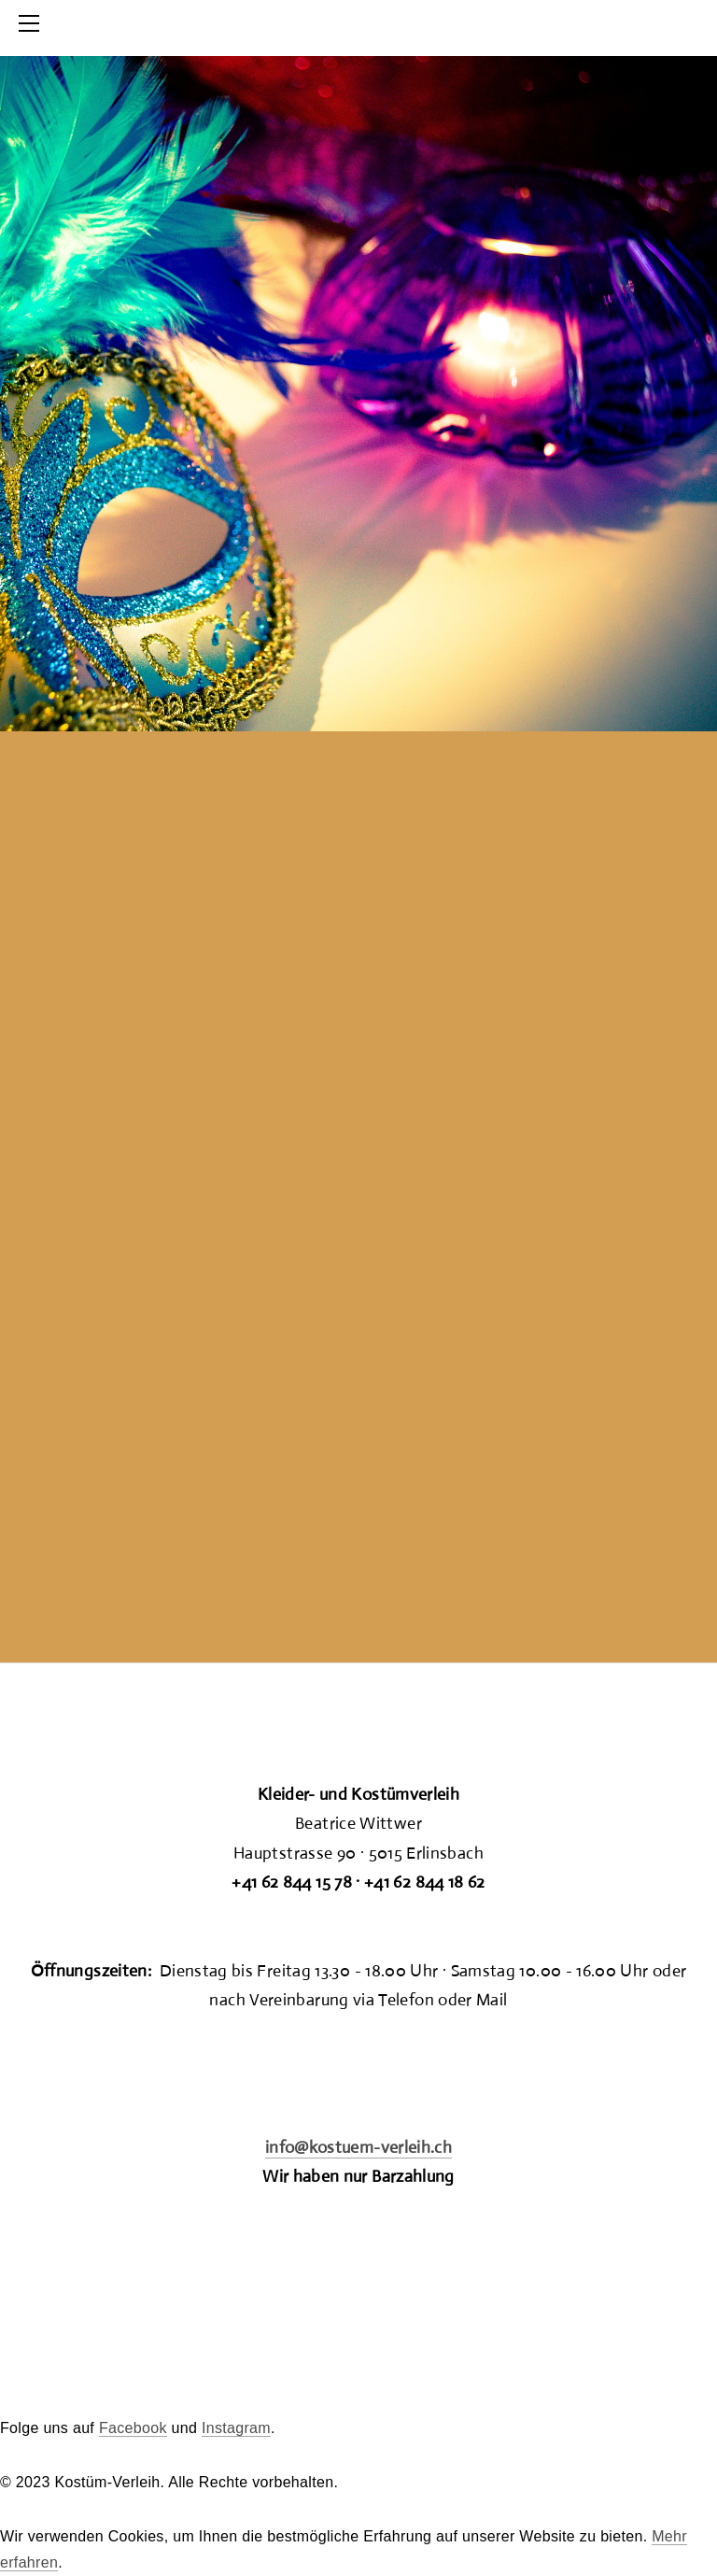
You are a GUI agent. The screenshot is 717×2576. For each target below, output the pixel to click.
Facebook (133, 2428)
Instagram (236, 2428)
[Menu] (33, 23)
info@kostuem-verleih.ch (358, 2147)
